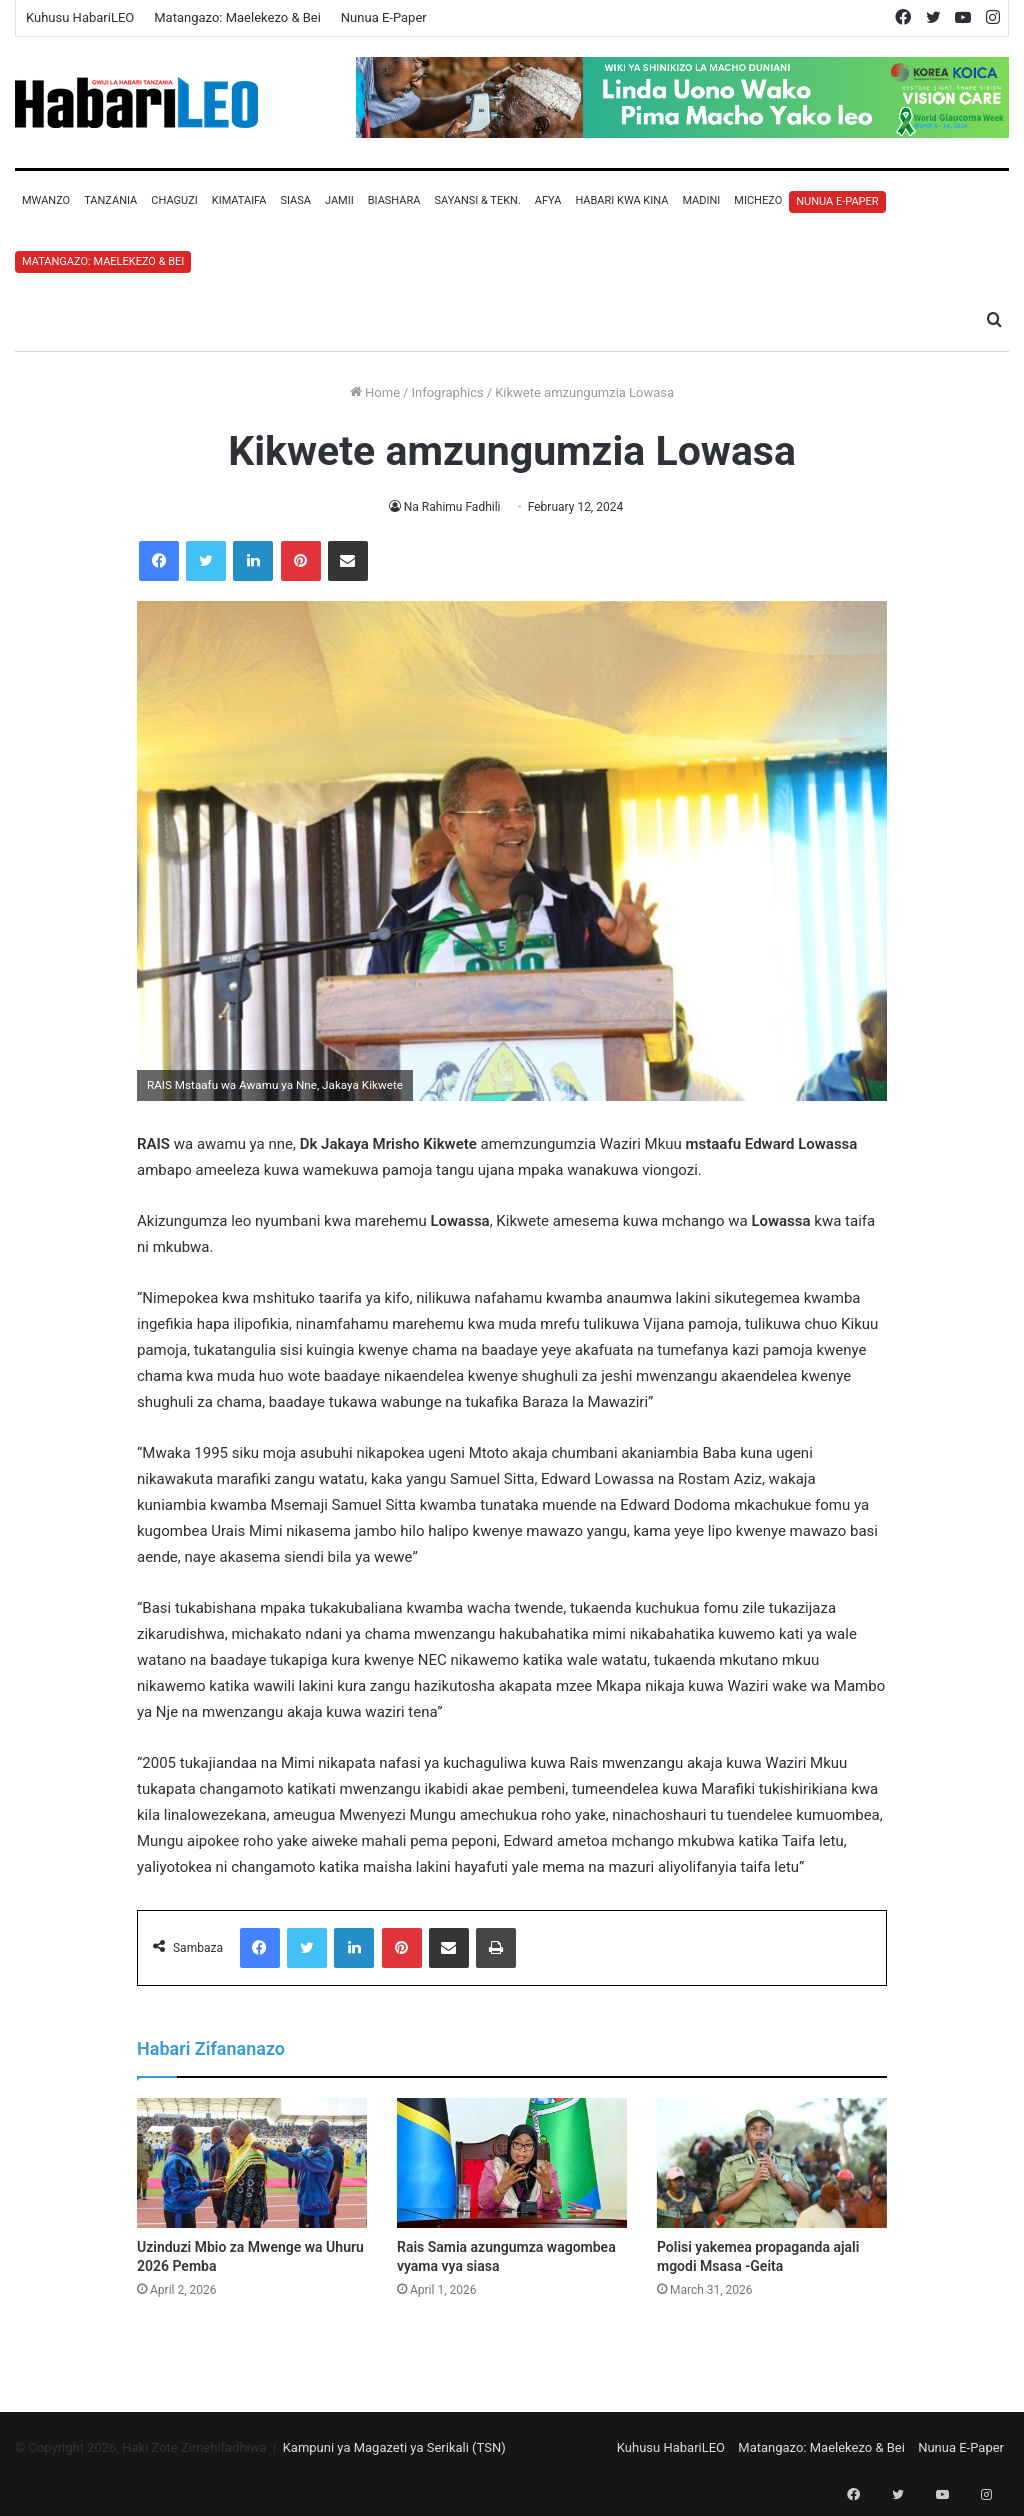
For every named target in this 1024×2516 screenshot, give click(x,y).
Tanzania (110, 200)
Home (375, 392)
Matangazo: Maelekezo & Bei (237, 17)
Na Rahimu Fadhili (452, 507)
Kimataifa (239, 200)
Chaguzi (174, 200)
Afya (548, 200)
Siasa (295, 200)
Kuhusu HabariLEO (80, 17)
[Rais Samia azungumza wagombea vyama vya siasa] (512, 2163)
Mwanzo (46, 200)
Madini (701, 200)
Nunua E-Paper (384, 17)
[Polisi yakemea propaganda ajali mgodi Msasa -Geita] (772, 2163)
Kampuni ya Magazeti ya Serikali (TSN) (394, 2447)
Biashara (394, 200)
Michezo (758, 200)
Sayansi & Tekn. (477, 200)
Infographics (447, 392)
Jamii (339, 200)
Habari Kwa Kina (621, 200)
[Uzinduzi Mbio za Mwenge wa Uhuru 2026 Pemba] (252, 2163)
